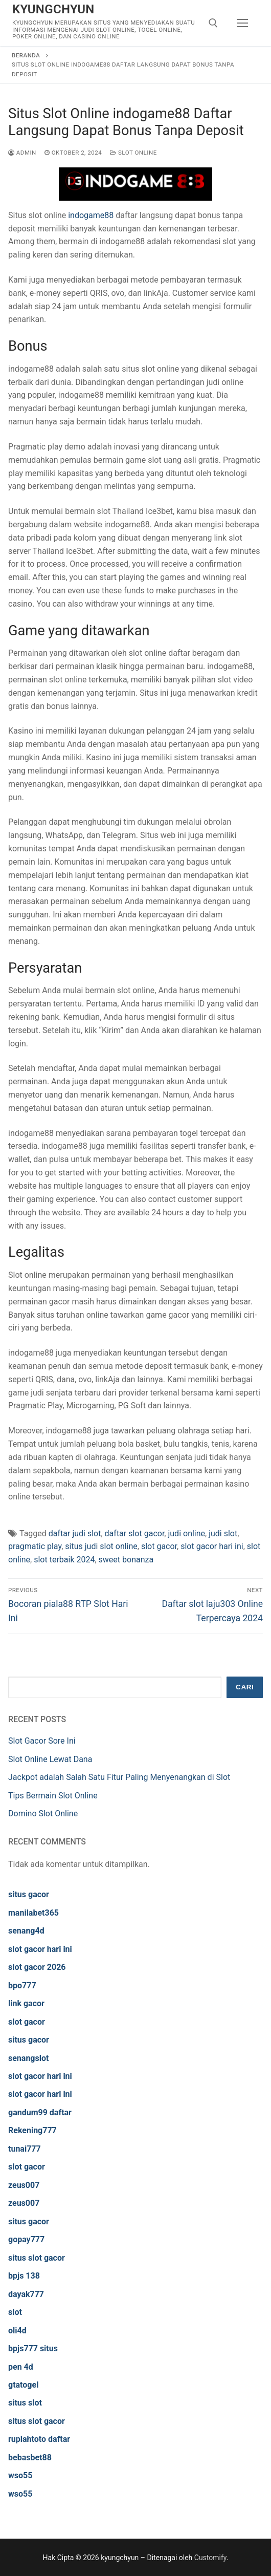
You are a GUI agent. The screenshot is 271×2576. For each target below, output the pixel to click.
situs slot (25, 2403)
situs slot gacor (36, 2258)
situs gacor (28, 1894)
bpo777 (22, 1985)
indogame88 (91, 215)
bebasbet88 (30, 2457)
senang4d (26, 1931)
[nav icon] (242, 23)
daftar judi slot (75, 1533)
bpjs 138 (24, 2276)
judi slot (223, 1533)
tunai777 (24, 2149)
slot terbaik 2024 (64, 1559)
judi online (186, 1533)
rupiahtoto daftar (39, 2439)
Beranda (26, 55)
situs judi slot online (101, 1546)
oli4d (17, 2330)
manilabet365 (33, 1913)
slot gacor (159, 1546)
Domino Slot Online (43, 1813)
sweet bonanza (126, 1559)
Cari (245, 1687)
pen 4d (20, 2367)
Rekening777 (32, 2130)
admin (22, 152)
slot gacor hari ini (211, 1546)
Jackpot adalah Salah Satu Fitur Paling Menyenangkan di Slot (119, 1777)
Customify (210, 2557)
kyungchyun (53, 9)
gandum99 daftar (40, 2112)
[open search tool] (213, 23)
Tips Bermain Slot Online (53, 1795)
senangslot (28, 2058)
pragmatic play (34, 1546)
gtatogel (23, 2385)
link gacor (26, 2003)
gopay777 (26, 2239)
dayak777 (26, 2294)
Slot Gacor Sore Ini (42, 1741)
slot (15, 2312)
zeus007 (23, 2185)
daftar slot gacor (135, 1533)
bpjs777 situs (33, 2348)
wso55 (20, 2475)
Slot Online (133, 152)
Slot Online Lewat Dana (50, 1759)
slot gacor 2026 (37, 1967)
